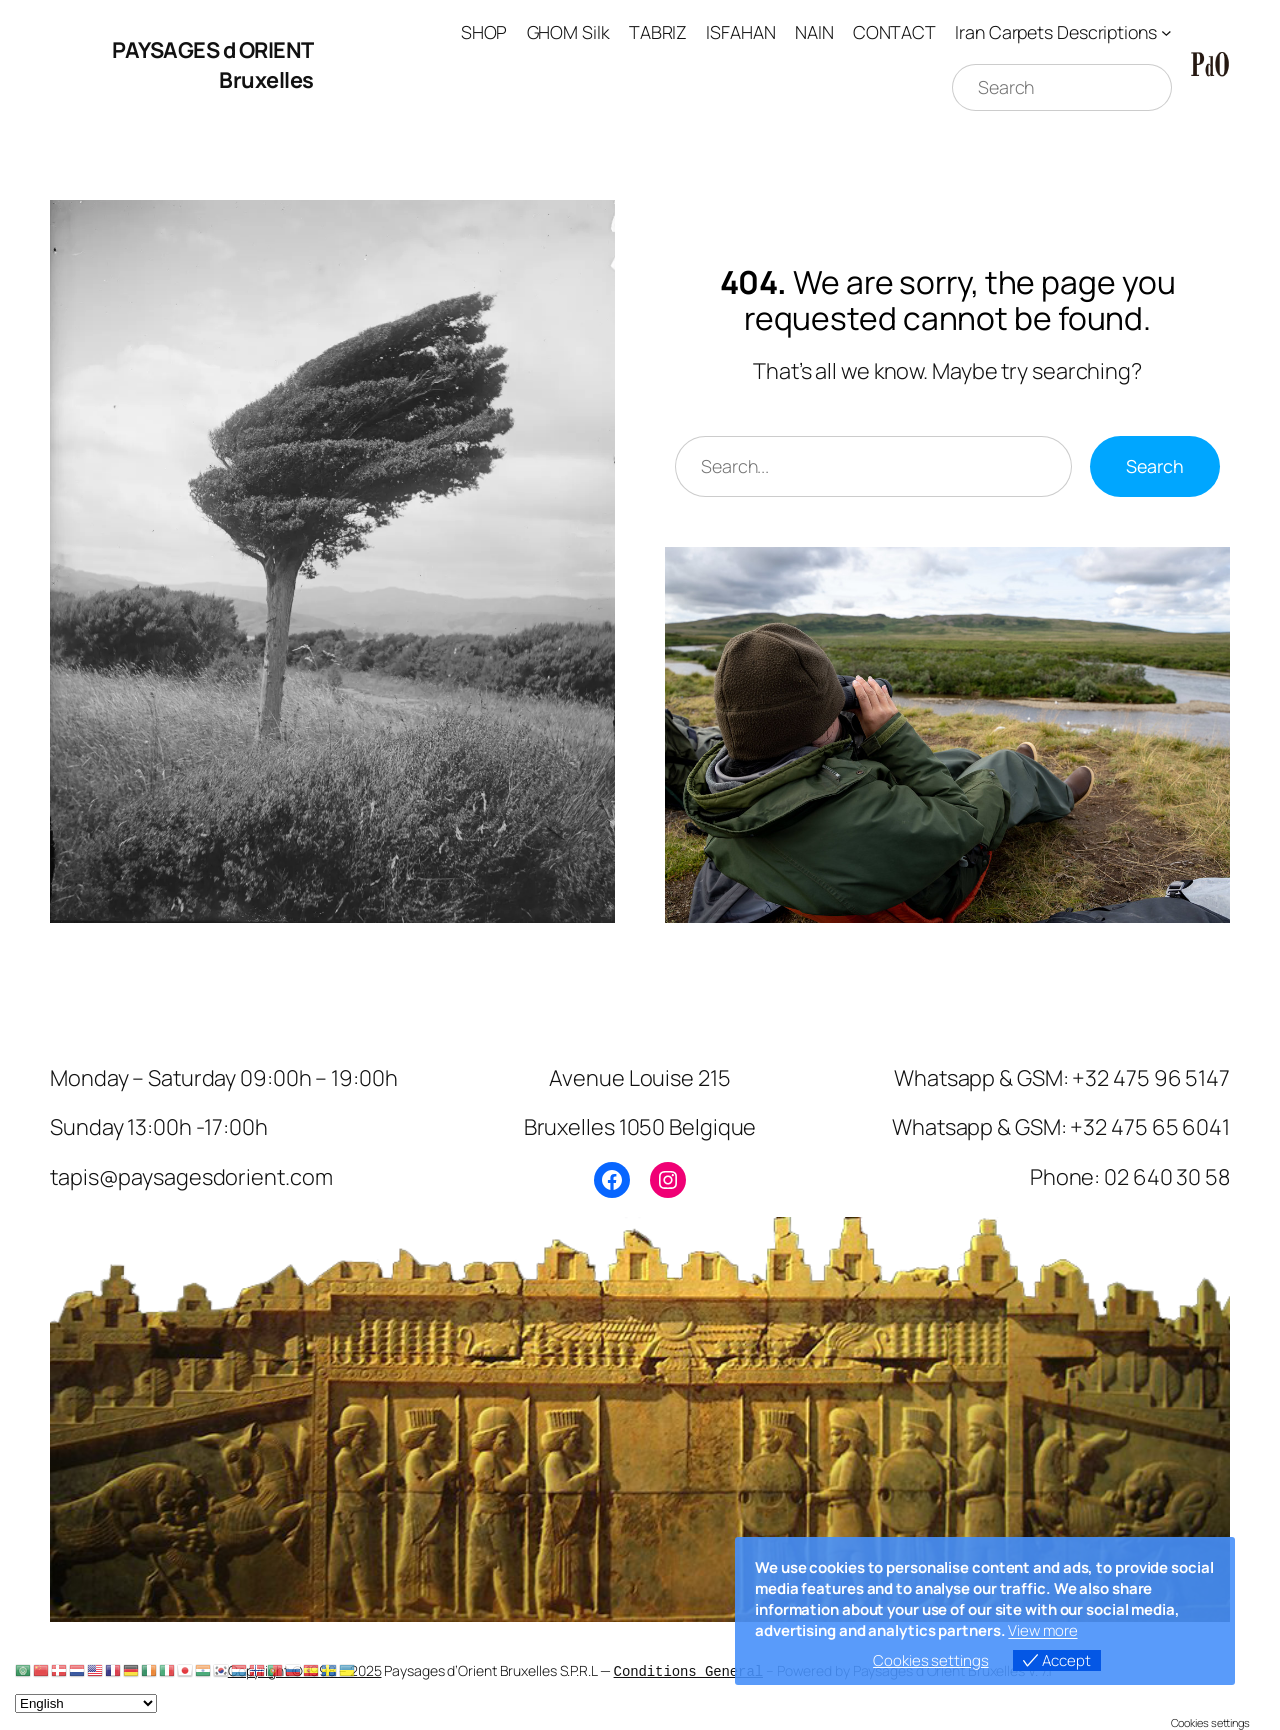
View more (1042, 1630)
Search (1155, 466)
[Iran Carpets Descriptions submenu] (1166, 32)
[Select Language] (86, 1703)
